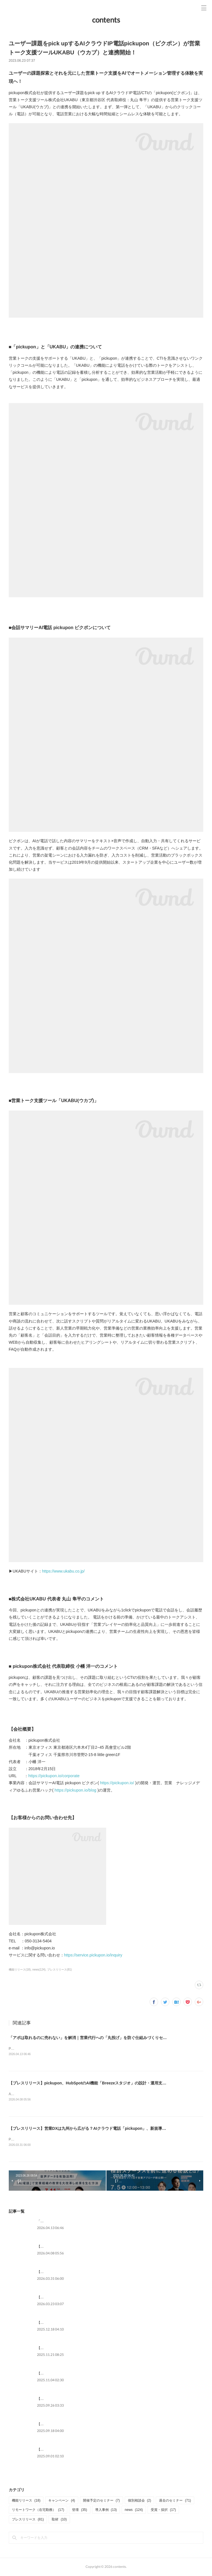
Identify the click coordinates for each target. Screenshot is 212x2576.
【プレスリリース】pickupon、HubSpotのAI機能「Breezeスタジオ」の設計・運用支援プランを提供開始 (103, 2083)
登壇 (79, 2511)
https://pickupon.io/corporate (54, 1776)
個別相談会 (139, 2501)
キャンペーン (61, 2501)
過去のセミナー (175, 2501)
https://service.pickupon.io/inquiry (93, 1955)
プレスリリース (28, 2520)
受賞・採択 (163, 2511)
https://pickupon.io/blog (75, 1790)
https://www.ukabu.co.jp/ (63, 1571)
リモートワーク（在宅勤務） (38, 2511)
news (134, 2511)
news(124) (38, 1969)
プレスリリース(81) (59, 1969)
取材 (59, 2520)
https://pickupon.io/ (117, 1783)
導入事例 (106, 2511)
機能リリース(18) (20, 1969)
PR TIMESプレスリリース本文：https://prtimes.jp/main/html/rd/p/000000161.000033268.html (79, 2140)
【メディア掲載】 (50, 2399)
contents (106, 19)
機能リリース (26, 2501)
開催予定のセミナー (101, 2501)
